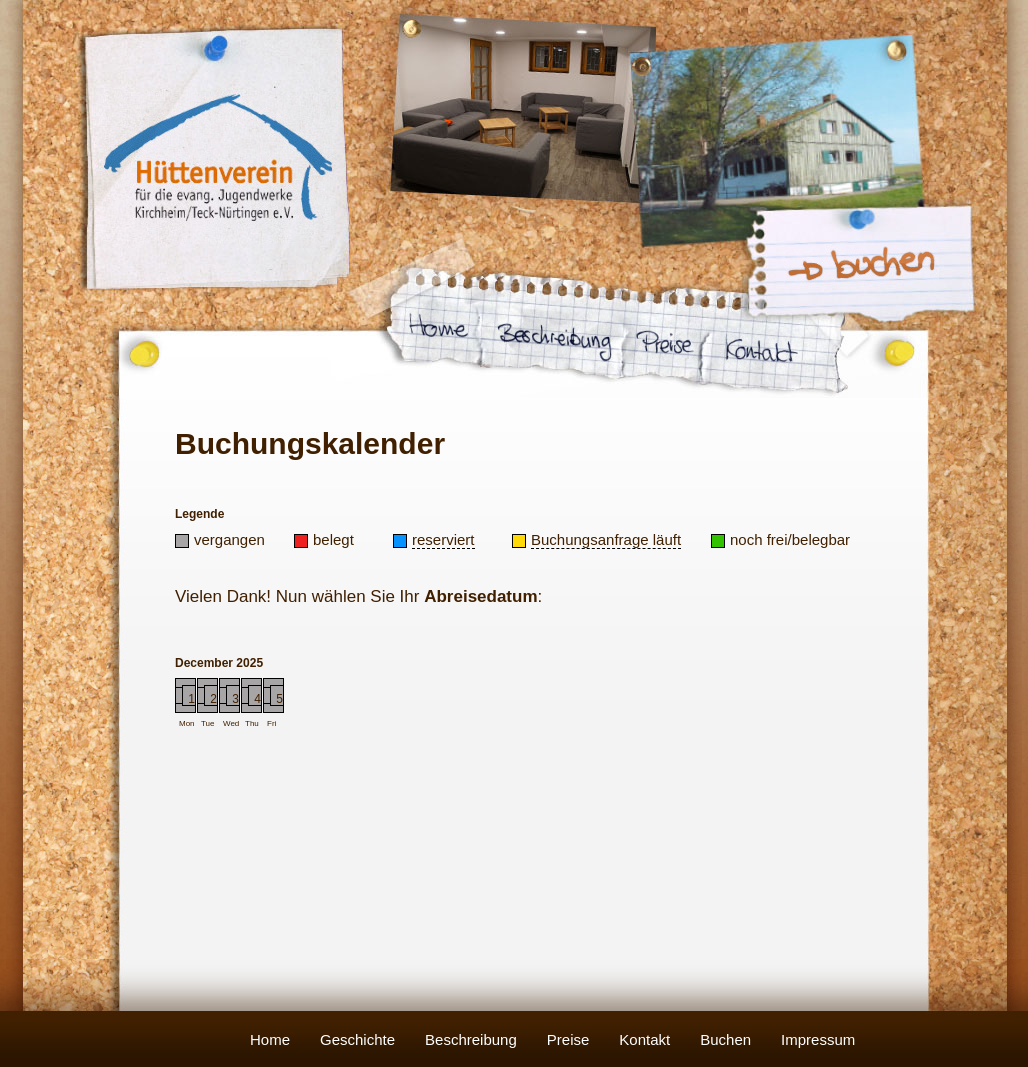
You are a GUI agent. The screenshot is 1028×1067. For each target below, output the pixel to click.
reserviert (443, 539)
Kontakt (644, 1039)
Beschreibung (471, 1039)
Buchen (725, 1039)
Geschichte (357, 1039)
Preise (568, 1039)
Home (270, 1039)
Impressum (818, 1039)
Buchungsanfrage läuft (606, 539)
